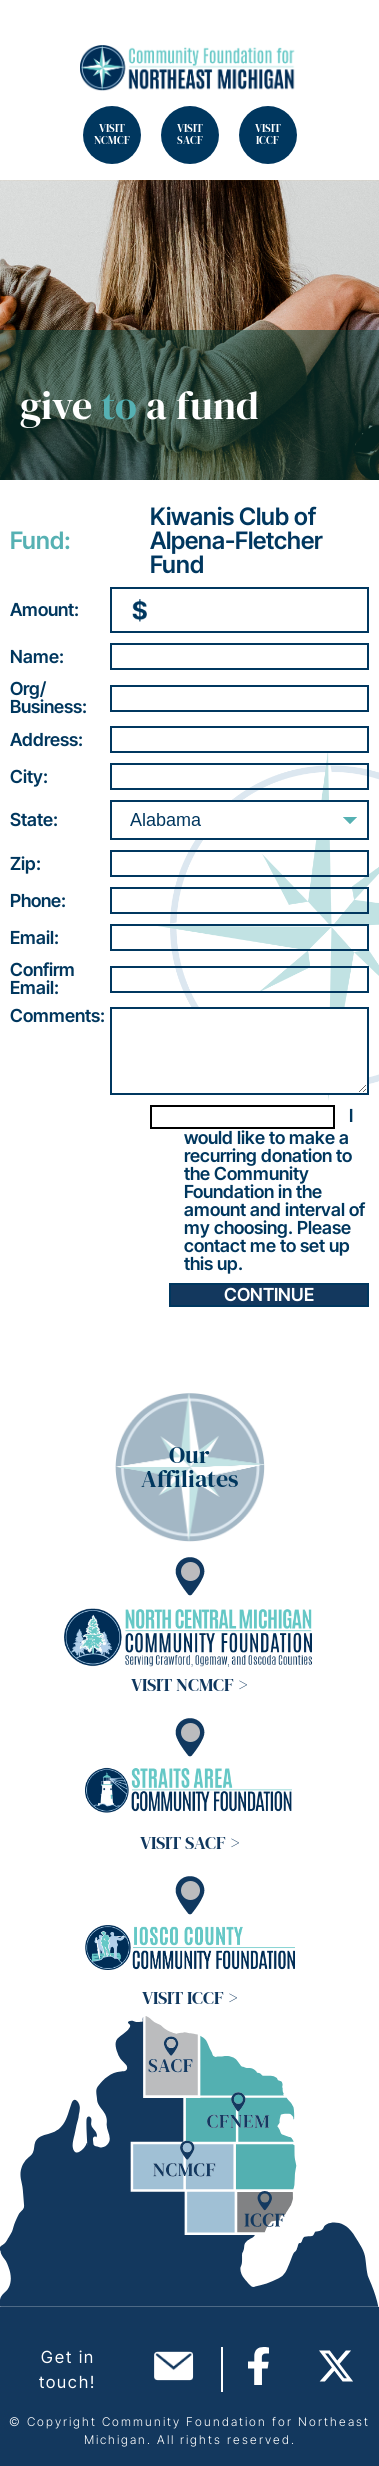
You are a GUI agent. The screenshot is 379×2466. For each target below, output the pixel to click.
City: (29, 777)
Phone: (38, 901)
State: (34, 820)
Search (40, 40)
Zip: (25, 864)
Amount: (44, 610)
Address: (46, 740)
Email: (34, 938)
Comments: (57, 1016)
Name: (37, 657)
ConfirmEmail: (42, 979)
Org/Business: (48, 698)
